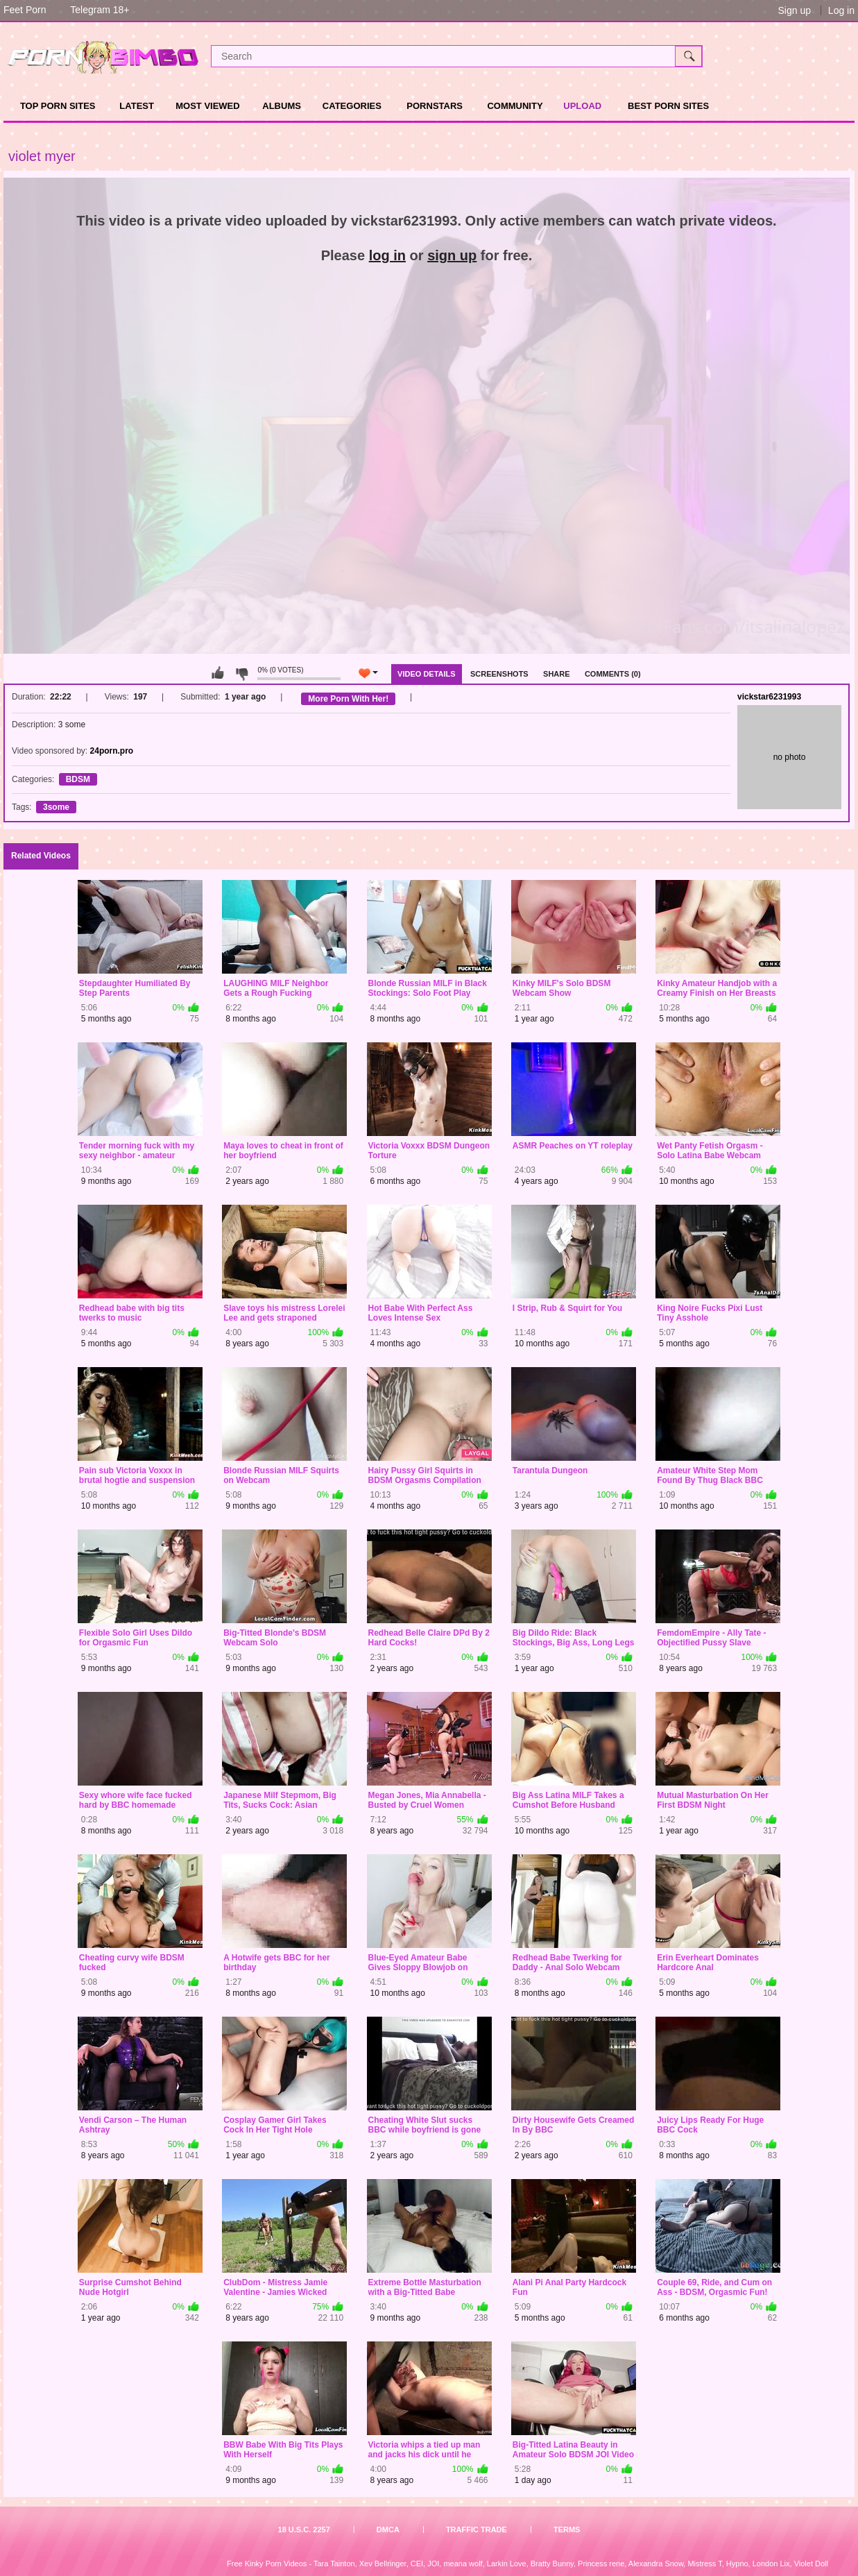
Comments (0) (613, 674)
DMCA (388, 2529)
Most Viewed (207, 106)
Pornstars (434, 106)
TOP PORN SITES (58, 106)
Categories (352, 106)
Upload (582, 106)
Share (556, 674)
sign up (452, 255)
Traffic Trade (476, 2529)
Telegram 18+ (99, 9)
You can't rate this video (218, 673)
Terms (567, 2529)
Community (514, 106)
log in (387, 255)
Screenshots (499, 674)
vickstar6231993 (769, 697)
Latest (136, 106)
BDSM (78, 779)
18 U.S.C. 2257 (304, 2529)
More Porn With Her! (348, 699)
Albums (281, 106)
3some (56, 807)
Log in (841, 10)
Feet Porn (24, 9)
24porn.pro (112, 751)
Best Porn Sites (668, 106)
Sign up (794, 10)
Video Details (426, 674)
